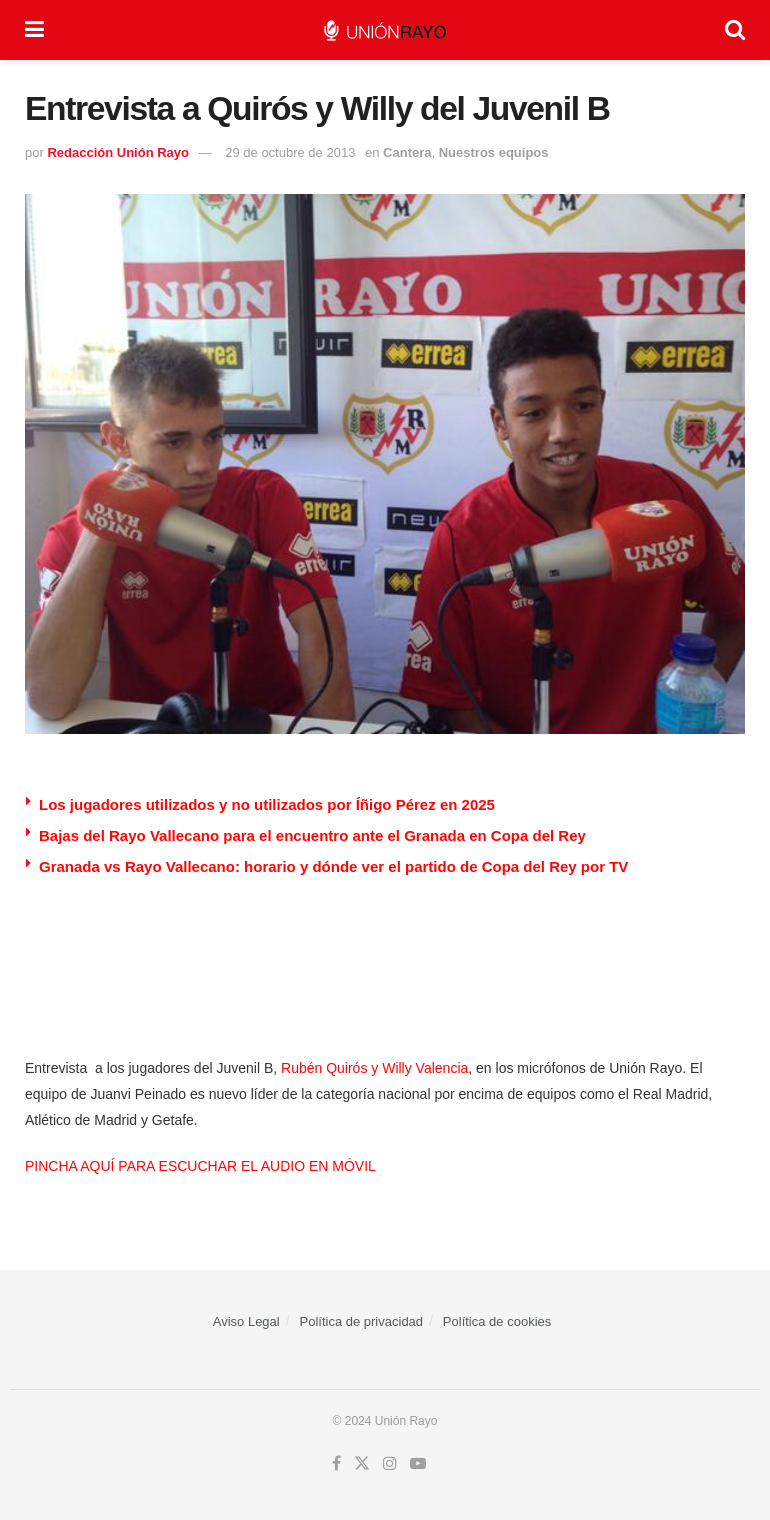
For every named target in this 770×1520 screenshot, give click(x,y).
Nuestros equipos (494, 152)
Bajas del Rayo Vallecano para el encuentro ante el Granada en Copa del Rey (312, 835)
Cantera (407, 152)
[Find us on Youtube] (418, 1464)
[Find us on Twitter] (362, 1464)
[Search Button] (735, 30)
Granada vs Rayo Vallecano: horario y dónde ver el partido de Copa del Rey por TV (333, 866)
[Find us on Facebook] (336, 1464)
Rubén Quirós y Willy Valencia (374, 1068)
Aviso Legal (246, 1321)
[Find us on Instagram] (390, 1464)
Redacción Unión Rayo (118, 152)
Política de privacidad (362, 1321)
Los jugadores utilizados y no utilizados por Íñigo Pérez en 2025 (267, 804)
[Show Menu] (34, 30)
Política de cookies (497, 1321)
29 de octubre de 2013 (290, 152)
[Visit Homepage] (384, 30)
